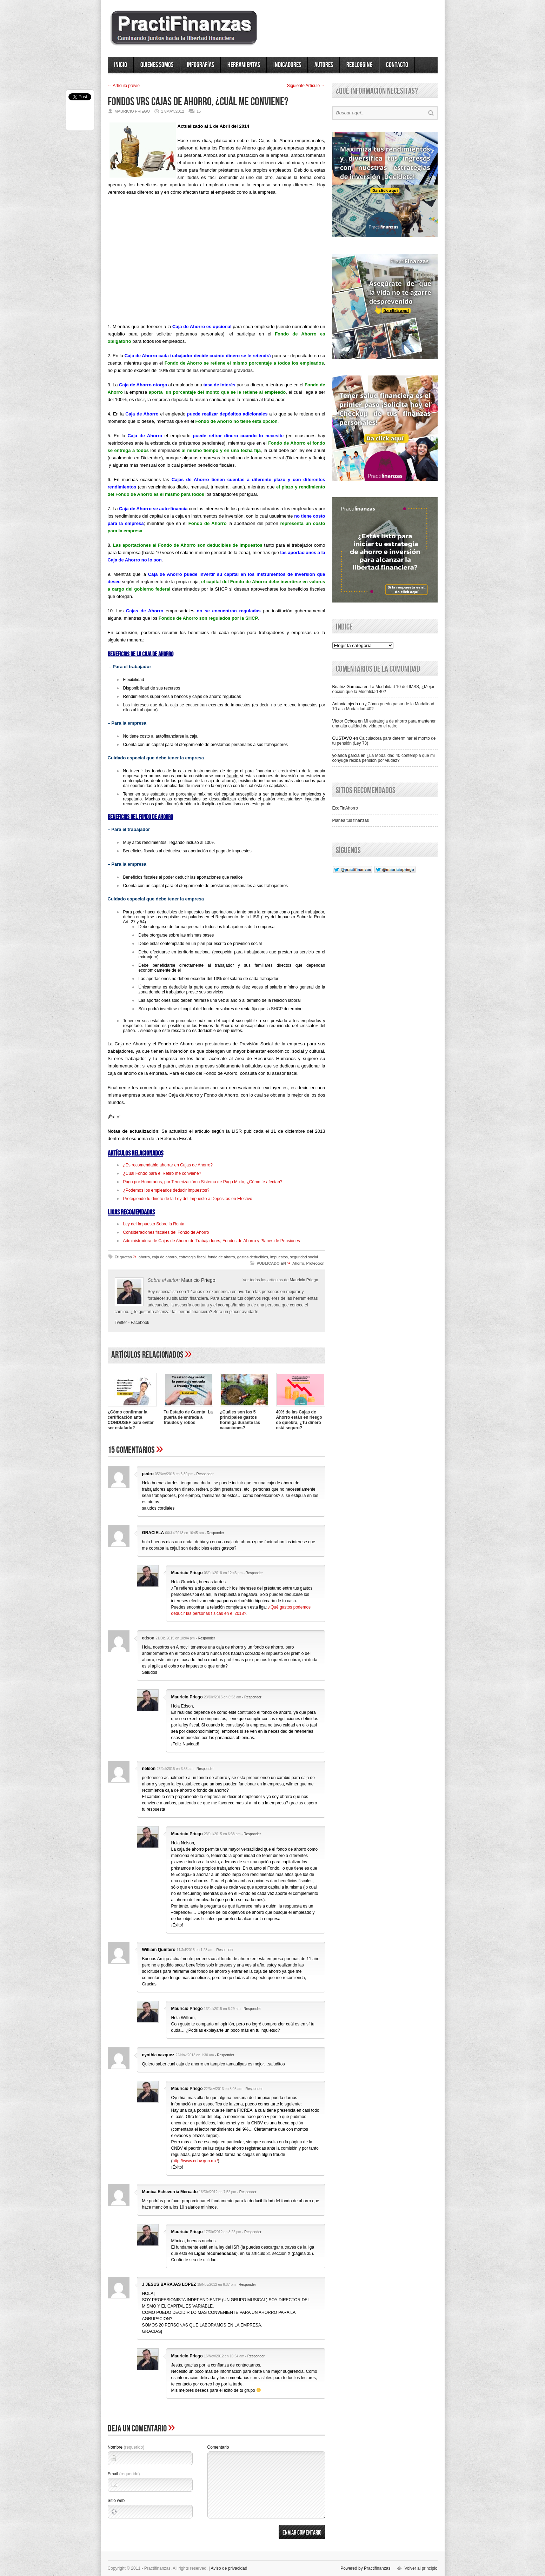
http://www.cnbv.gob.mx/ (195, 2160)
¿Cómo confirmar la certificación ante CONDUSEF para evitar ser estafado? (131, 1420)
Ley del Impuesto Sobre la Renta (154, 1224)
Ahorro (298, 1263)
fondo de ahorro (221, 1257)
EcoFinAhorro (345, 808)
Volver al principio (420, 2568)
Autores (323, 65)
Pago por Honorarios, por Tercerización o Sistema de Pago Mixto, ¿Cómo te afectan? (203, 1181)
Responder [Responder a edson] (206, 1638)
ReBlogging (359, 65)
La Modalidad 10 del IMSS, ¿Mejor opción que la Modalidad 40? (383, 689)
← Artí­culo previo (124, 85)
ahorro (144, 1257)
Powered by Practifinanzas (365, 2568)
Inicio (120, 65)
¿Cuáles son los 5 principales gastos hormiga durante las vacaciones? (240, 1420)
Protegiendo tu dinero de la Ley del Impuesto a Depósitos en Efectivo (187, 1198)
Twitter (121, 1322)
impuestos (279, 1257)
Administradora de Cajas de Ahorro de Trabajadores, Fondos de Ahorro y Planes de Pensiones (211, 1240)
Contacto (397, 65)
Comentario (218, 2447)
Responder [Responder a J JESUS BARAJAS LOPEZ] (247, 2285)
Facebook (140, 1322)
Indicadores (287, 65)
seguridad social (304, 1257)
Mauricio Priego (304, 1279)
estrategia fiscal (192, 1257)
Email (124, 2473)
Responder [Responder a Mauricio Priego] (254, 1573)
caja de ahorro (164, 1257)
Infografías (200, 65)
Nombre (126, 2447)
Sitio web (116, 2500)
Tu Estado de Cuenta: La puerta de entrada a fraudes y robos (188, 1417)
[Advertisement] (216, 262)
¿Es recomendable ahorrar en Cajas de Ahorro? (168, 1165)
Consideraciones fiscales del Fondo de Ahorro (166, 1232)
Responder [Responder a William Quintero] (225, 1950)
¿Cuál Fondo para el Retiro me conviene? (162, 1173)
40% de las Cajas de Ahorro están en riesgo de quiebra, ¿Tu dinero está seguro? (299, 1420)
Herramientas (243, 65)
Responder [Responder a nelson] (205, 1769)
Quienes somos (156, 65)
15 (199, 111)
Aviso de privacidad (229, 2568)
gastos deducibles (252, 1257)
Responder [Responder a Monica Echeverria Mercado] (248, 2192)
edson (148, 1638)
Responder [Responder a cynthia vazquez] (225, 2055)
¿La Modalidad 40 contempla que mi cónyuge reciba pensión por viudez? (383, 758)
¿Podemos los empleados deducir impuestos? (166, 1190)
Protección (315, 1263)
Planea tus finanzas (350, 820)
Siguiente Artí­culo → (306, 85)
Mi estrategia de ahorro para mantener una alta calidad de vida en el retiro (384, 723)
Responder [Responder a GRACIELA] (215, 1533)
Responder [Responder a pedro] (205, 1474)
